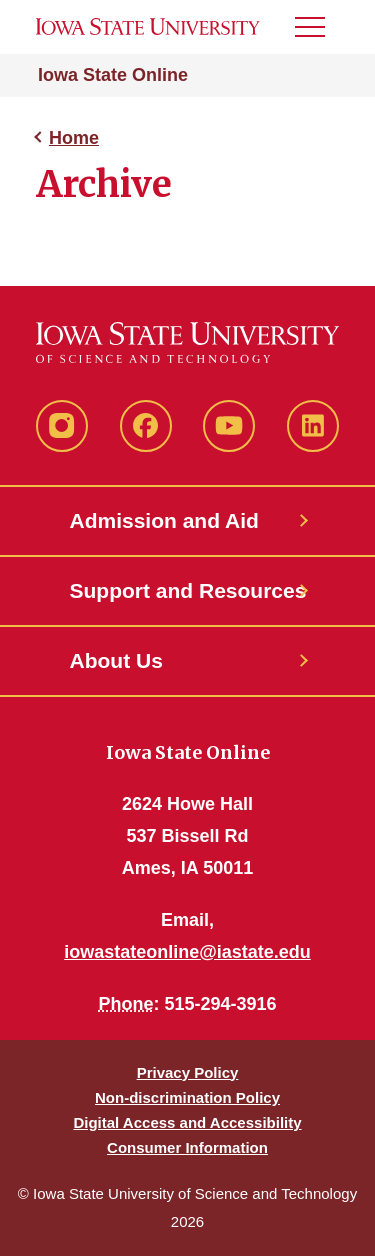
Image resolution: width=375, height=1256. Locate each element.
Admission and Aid (164, 520)
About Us (116, 660)
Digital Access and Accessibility (187, 1122)
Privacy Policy (188, 1072)
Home (74, 138)
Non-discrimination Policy (187, 1097)
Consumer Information (187, 1147)
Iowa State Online (113, 75)
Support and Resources (188, 590)
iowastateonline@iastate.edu (187, 952)
